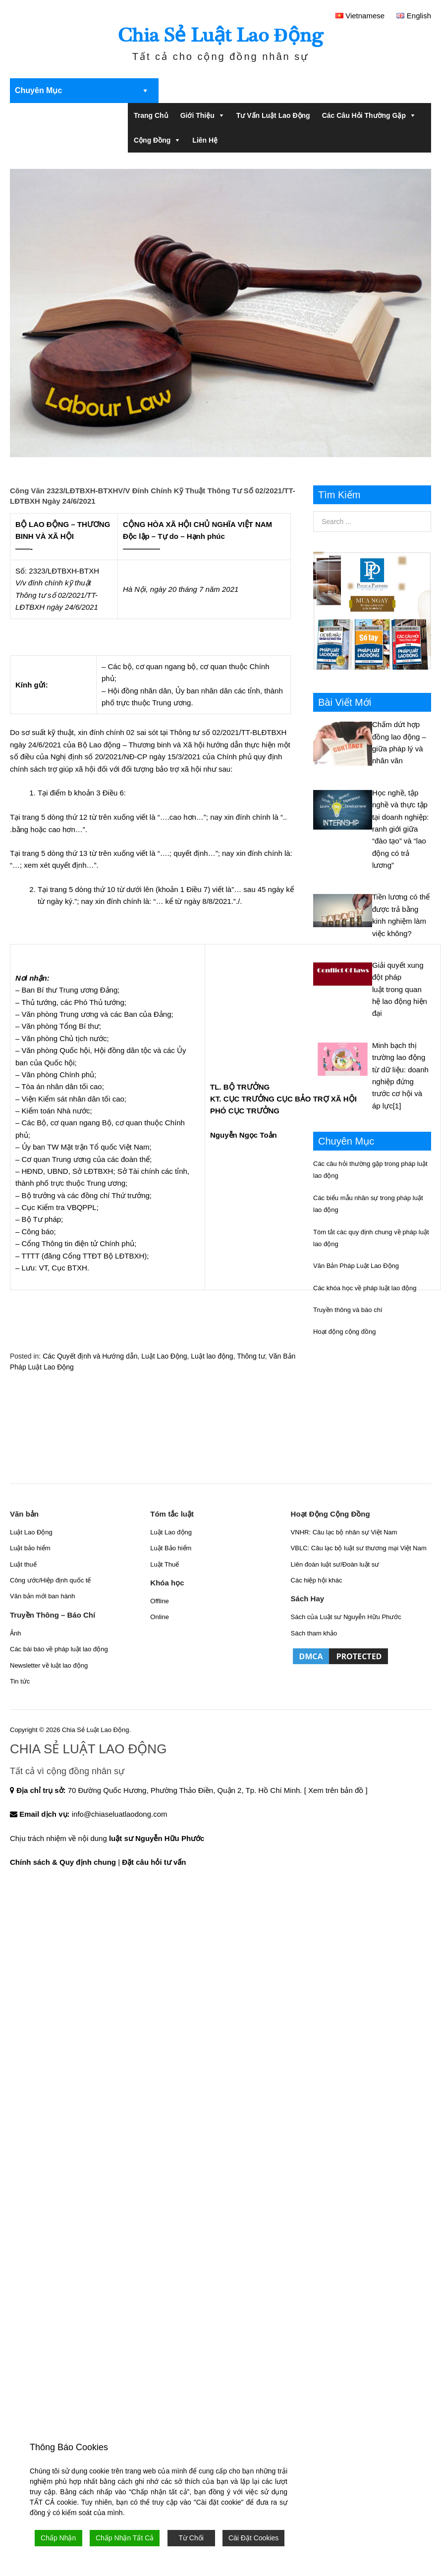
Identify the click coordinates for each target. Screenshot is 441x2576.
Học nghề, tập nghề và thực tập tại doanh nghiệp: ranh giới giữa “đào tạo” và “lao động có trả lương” (400, 829)
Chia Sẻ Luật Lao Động (220, 35)
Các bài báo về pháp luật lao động (59, 1649)
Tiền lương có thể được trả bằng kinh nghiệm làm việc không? (401, 915)
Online (159, 1617)
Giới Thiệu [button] (197, 115)
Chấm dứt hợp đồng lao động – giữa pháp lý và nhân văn (399, 742)
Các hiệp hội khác (316, 1580)
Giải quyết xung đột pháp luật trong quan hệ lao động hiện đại (399, 989)
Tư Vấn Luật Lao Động (273, 115)
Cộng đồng (152, 140)
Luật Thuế (164, 1564)
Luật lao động (212, 1356)
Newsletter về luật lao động (49, 1665)
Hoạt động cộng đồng (344, 1331)
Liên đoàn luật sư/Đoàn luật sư (335, 1564)
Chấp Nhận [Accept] (58, 2538)
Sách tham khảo (314, 1633)
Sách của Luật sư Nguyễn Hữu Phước (346, 1617)
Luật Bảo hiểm (170, 1548)
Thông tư (251, 1356)
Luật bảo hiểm (30, 1548)
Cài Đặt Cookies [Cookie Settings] (253, 2538)
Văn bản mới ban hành (42, 1596)
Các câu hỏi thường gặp (364, 115)
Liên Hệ (205, 140)
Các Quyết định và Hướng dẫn (90, 1356)
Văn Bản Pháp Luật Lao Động (356, 1265)
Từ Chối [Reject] (190, 2538)
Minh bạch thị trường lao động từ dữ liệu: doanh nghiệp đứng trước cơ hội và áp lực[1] (400, 1075)
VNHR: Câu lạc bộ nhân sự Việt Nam (344, 1532)
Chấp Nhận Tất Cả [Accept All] (125, 2538)
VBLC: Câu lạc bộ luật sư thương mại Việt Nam (359, 1548)
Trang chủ (151, 115)
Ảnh (15, 1633)
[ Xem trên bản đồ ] (336, 1790)
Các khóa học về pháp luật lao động (365, 1288)
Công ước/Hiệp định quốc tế (50, 1580)
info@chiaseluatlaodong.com (119, 1814)
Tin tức (20, 1681)
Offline (159, 1601)
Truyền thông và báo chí (348, 1310)
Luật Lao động (171, 1532)
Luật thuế (23, 1564)
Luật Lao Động (164, 1356)
